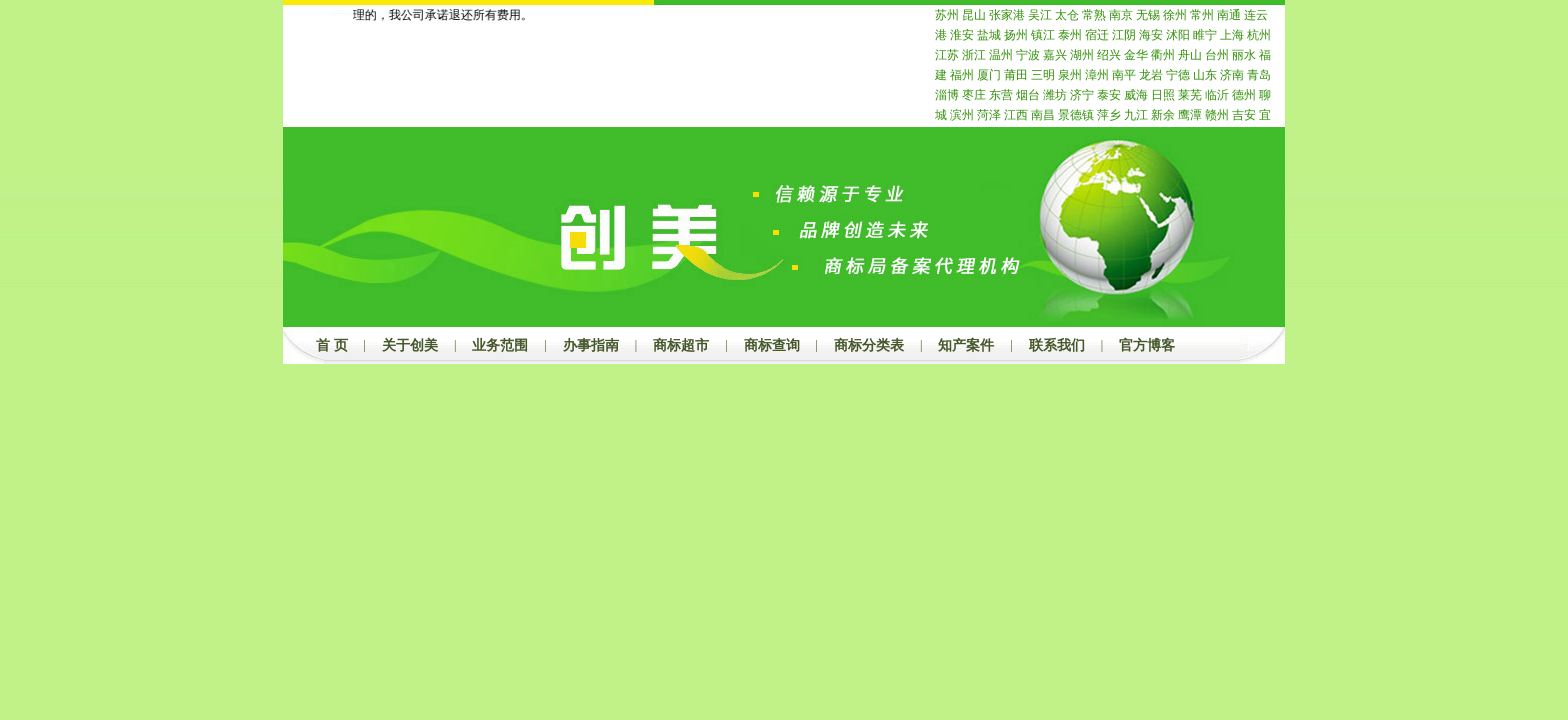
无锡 (1148, 15)
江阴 (1124, 35)
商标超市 (681, 345)
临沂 (1217, 95)
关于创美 (410, 345)
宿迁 (1097, 35)
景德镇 (1076, 115)
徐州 (1175, 15)
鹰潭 (1190, 115)
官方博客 (1147, 345)
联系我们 (1057, 345)
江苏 (947, 55)
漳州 (1097, 75)
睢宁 (1205, 35)
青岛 (1259, 75)
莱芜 (1190, 95)
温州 (1001, 55)
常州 (1202, 15)
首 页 (332, 345)
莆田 (1016, 75)
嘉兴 (1055, 55)
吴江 (1040, 15)
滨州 (962, 115)
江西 (1016, 115)
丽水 (1244, 55)
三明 (1043, 75)
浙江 (974, 55)
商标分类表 (869, 345)
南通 (1229, 15)
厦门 (989, 75)
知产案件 (966, 345)
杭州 (1259, 35)
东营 (1001, 95)
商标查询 (772, 345)
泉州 (1070, 75)
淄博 (947, 95)
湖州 (1082, 55)
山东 (1205, 75)
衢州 (1163, 55)
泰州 (1070, 35)
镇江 (1043, 35)
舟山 (1190, 55)
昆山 (974, 15)
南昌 (1043, 115)
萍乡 (1109, 115)
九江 (1136, 115)
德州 (1244, 95)
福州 (962, 75)
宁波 (1028, 55)
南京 (1121, 15)
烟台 (1028, 95)
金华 (1136, 55)
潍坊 (1055, 95)
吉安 (1244, 115)
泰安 (1109, 95)
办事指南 (591, 345)
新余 (1163, 115)
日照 (1163, 95)
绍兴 (1109, 55)
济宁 (1082, 95)
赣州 (1217, 115)
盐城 (989, 35)
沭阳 (1178, 35)
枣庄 (974, 95)
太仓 (1067, 15)
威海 (1136, 95)
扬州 (1016, 35)
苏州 (947, 15)
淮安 (962, 35)
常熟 (1094, 15)
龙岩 (1151, 75)
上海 (1232, 35)
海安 (1151, 35)
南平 (1124, 75)
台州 (1217, 55)
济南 (1232, 75)
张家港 (1007, 15)
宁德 (1178, 75)
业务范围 (500, 345)
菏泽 (989, 115)
